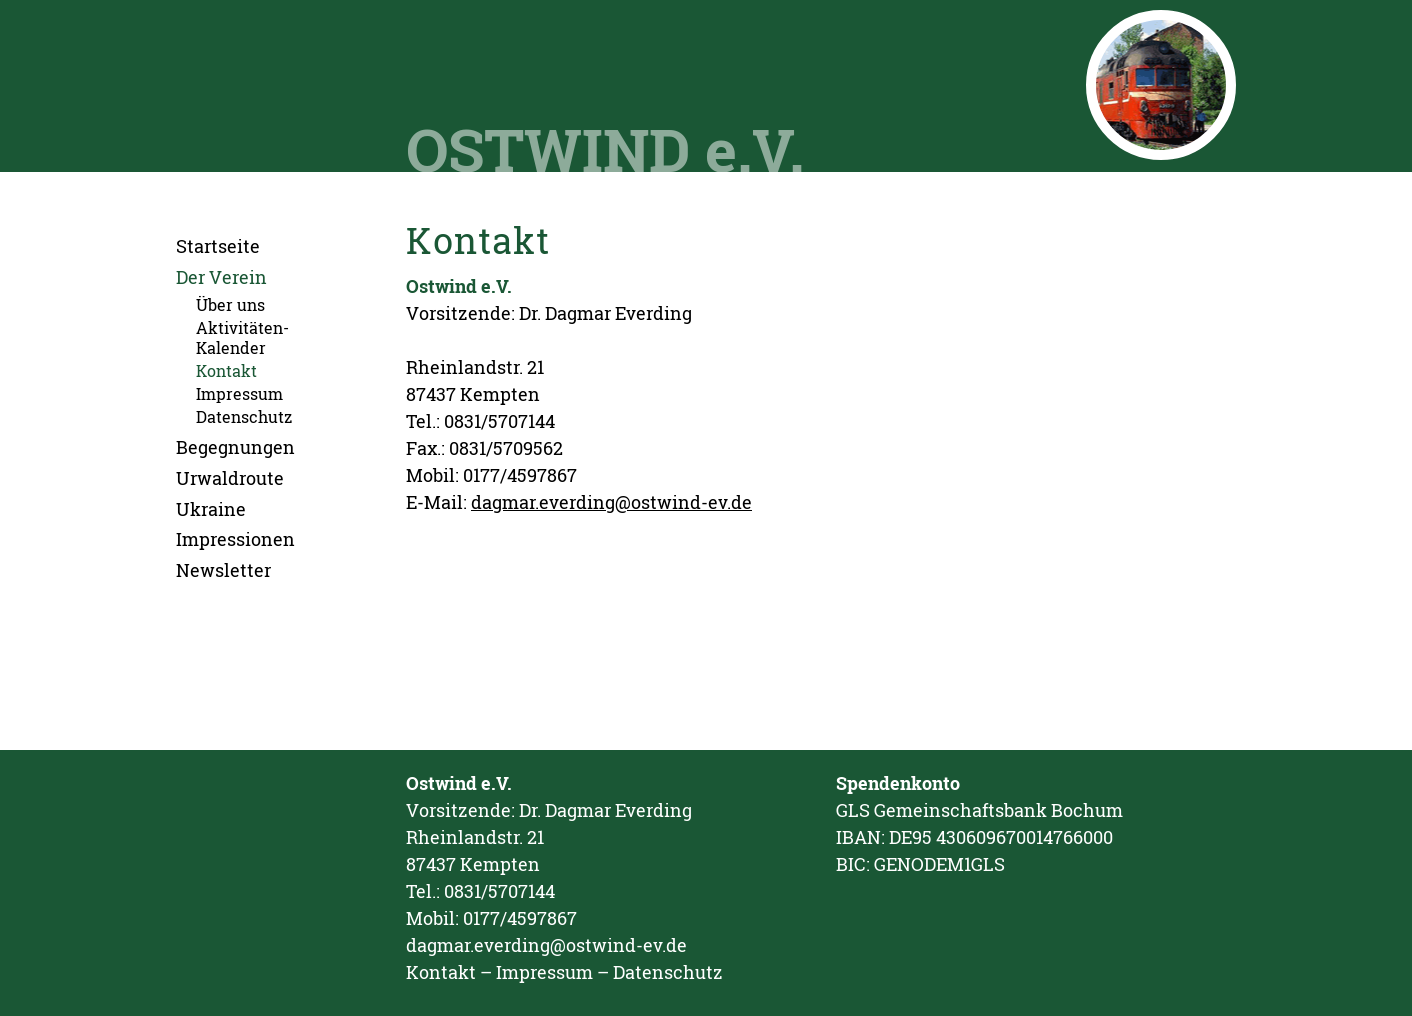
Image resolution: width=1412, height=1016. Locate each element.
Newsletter (223, 570)
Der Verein (221, 277)
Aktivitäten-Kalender (242, 337)
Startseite (218, 246)
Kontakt (226, 370)
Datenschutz (244, 416)
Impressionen (235, 539)
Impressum (239, 393)
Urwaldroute (230, 478)
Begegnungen (235, 447)
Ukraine (211, 509)
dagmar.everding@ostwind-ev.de (611, 502)
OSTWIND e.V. (605, 148)
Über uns (230, 304)
